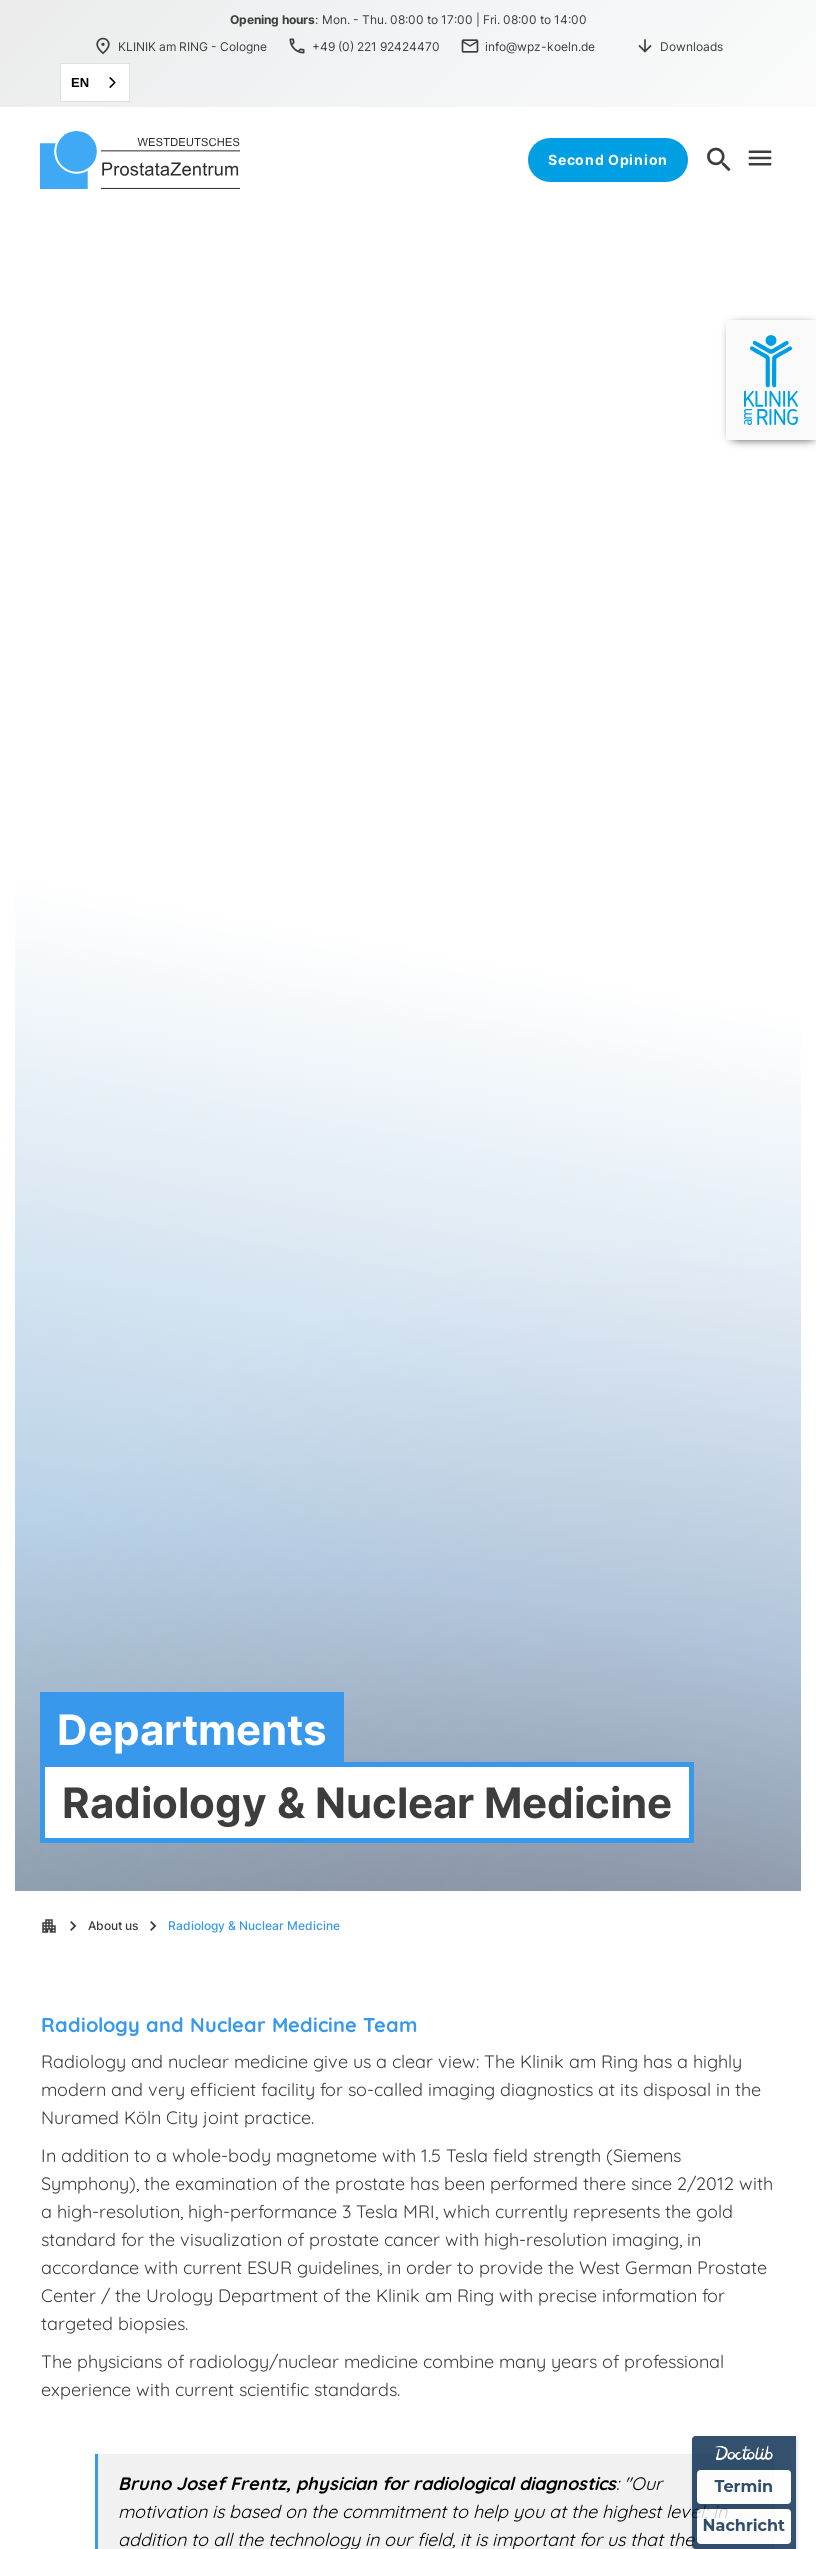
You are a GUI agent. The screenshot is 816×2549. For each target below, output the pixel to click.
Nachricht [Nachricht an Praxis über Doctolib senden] (744, 2526)
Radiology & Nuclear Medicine (254, 1925)
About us (113, 1925)
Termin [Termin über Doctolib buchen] (744, 2486)
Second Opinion (608, 159)
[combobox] (95, 82)
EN (80, 82)
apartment (49, 1926)
